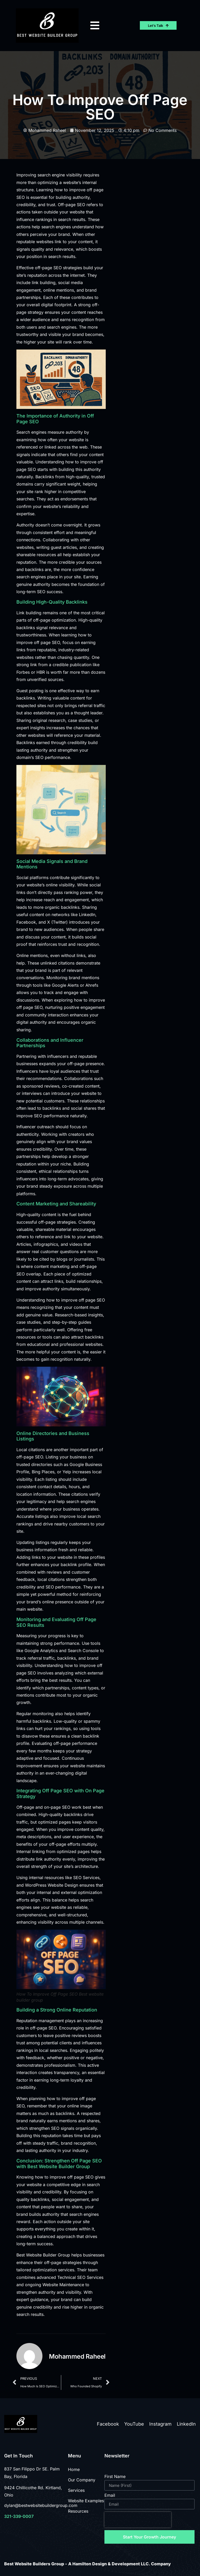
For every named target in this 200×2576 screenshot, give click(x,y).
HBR (40, 672)
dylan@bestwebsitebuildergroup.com (40, 2505)
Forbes (23, 672)
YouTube (134, 2424)
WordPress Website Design (51, 1885)
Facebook (108, 2424)
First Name (115, 2476)
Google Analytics (41, 1650)
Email (109, 2495)
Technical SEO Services (80, 2277)
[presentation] (137, 2520)
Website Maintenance (63, 2284)
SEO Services (86, 1877)
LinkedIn (186, 2424)
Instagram (160, 2424)
